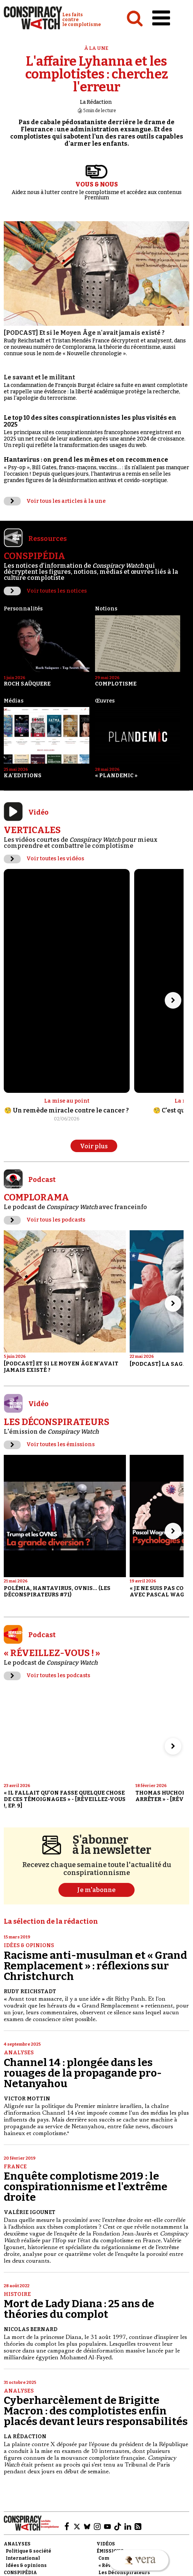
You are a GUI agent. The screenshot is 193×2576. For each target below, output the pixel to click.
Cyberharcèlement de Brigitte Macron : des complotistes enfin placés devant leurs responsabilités (96, 2411)
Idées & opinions (29, 1945)
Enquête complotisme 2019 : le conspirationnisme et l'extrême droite (85, 2186)
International (23, 2558)
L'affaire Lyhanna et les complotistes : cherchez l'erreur (96, 74)
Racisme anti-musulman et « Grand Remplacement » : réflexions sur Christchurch (95, 1966)
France (15, 2166)
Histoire (17, 2294)
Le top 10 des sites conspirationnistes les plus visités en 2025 (90, 421)
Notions (106, 608)
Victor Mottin (27, 2098)
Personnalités (23, 608)
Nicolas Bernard (30, 2329)
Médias (13, 701)
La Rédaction (96, 102)
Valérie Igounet (29, 2212)
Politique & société (28, 2551)
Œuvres (105, 701)
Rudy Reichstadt (30, 1991)
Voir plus (94, 1146)
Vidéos (105, 2544)
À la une (96, 48)
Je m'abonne (96, 1889)
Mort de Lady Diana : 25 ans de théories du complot (79, 2308)
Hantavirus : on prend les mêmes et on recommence (86, 459)
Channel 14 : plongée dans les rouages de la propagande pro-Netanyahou (83, 2073)
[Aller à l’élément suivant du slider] (173, 1000)
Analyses (19, 2052)
